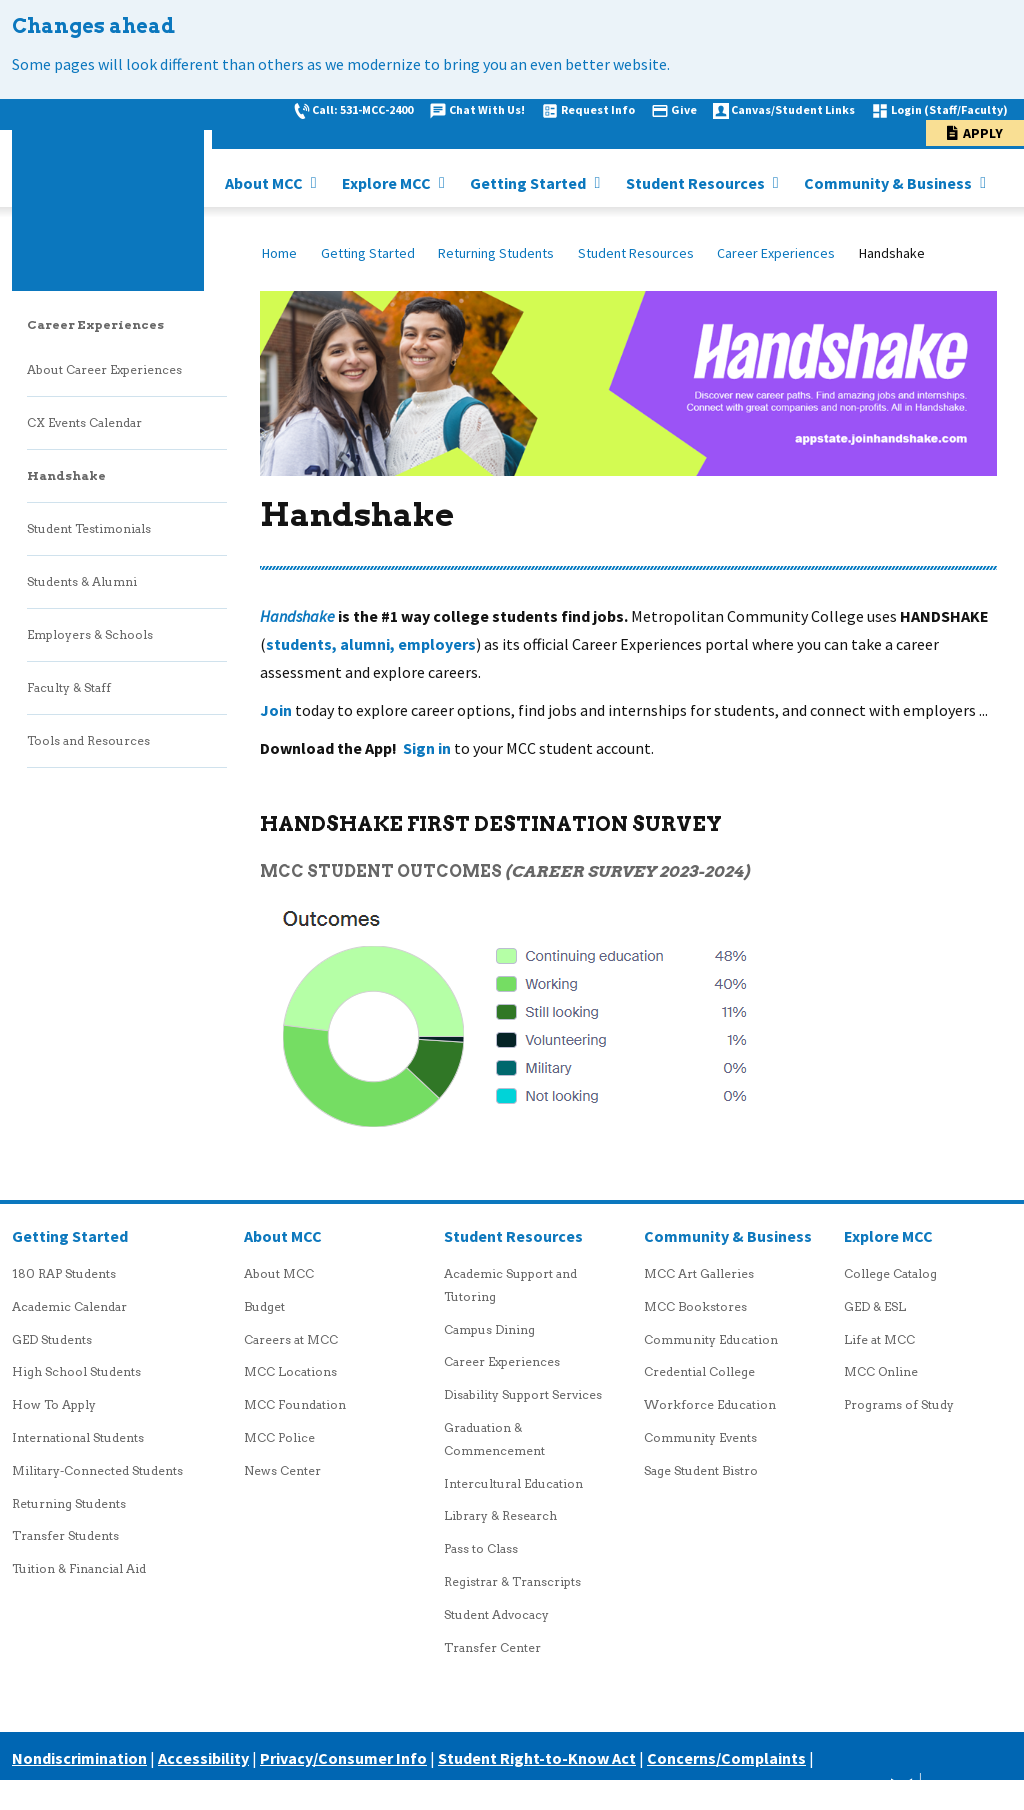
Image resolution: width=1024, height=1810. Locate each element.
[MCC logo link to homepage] (108, 195)
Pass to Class (481, 1548)
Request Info (598, 109)
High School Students (76, 1371)
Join (276, 710)
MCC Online (881, 1371)
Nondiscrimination (79, 1758)
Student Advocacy (496, 1614)
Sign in (427, 748)
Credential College (699, 1371)
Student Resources (697, 183)
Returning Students (496, 253)
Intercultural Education (513, 1483)
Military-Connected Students (97, 1470)
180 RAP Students (64, 1273)
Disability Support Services (523, 1394)
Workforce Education (710, 1404)
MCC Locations (290, 1371)
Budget (264, 1306)
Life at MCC (879, 1339)
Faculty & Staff (69, 687)
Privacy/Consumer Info (343, 1758)
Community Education (711, 1339)
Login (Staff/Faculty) (949, 109)
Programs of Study (899, 1404)
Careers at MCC (291, 1339)
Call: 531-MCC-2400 (362, 109)
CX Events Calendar (84, 422)
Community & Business (889, 183)
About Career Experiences (104, 369)
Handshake (66, 475)
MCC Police (279, 1437)
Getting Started (529, 183)
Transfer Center (492, 1647)
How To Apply (54, 1404)
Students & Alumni (82, 581)
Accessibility (203, 1758)
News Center (282, 1470)
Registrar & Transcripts (512, 1581)
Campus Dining (489, 1329)
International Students (78, 1437)
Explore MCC (388, 183)
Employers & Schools (90, 634)
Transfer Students (65, 1535)
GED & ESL (875, 1306)
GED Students (52, 1339)
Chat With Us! (487, 109)
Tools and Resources (88, 740)
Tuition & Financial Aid (79, 1568)
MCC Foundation (295, 1404)
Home (279, 253)
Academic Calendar (69, 1306)
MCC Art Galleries (699, 1273)
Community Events (700, 1437)
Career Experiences (776, 253)
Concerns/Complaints (726, 1758)
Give (684, 109)
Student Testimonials (89, 528)
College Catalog (890, 1273)
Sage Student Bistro (701, 1470)
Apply (983, 133)
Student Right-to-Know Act (537, 1758)
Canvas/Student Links (793, 109)
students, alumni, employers (371, 644)
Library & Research (500, 1515)
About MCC (265, 183)
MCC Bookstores (695, 1306)
